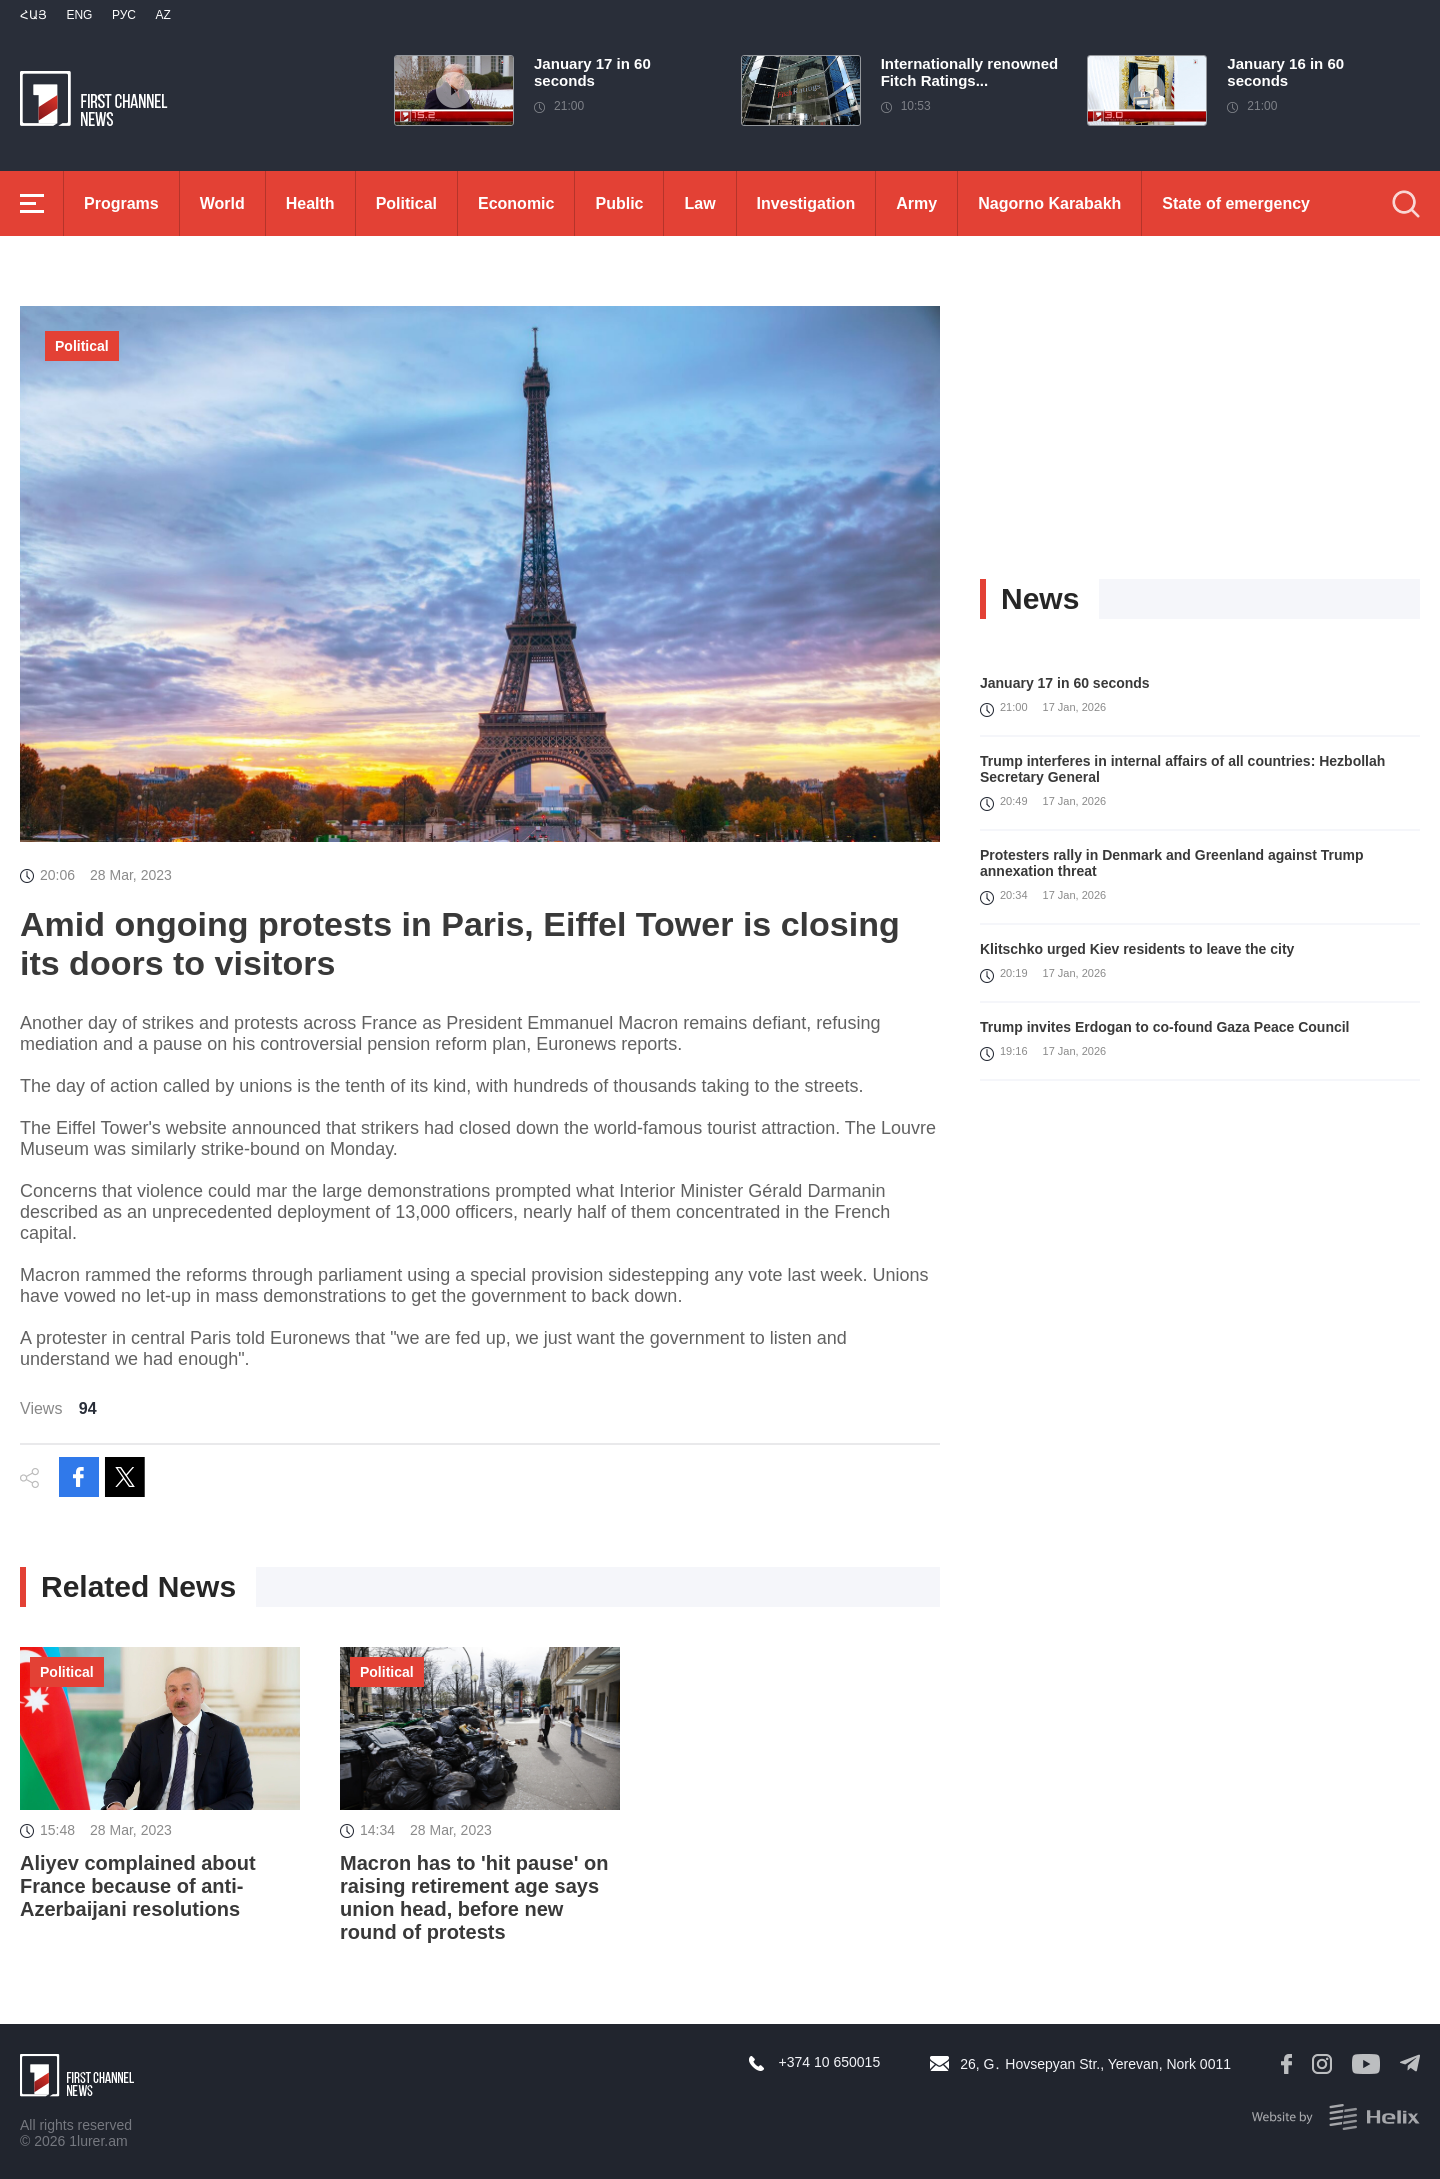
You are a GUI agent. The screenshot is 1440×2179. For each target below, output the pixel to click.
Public (619, 203)
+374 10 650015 (830, 2062)
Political (406, 203)
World (222, 203)
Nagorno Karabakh (1049, 203)
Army (916, 203)
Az (162, 15)
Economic (516, 203)
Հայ (33, 15)
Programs (121, 203)
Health (310, 203)
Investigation (806, 203)
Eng (79, 15)
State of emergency (1236, 203)
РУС (124, 15)
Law (699, 203)
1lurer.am (98, 2141)
